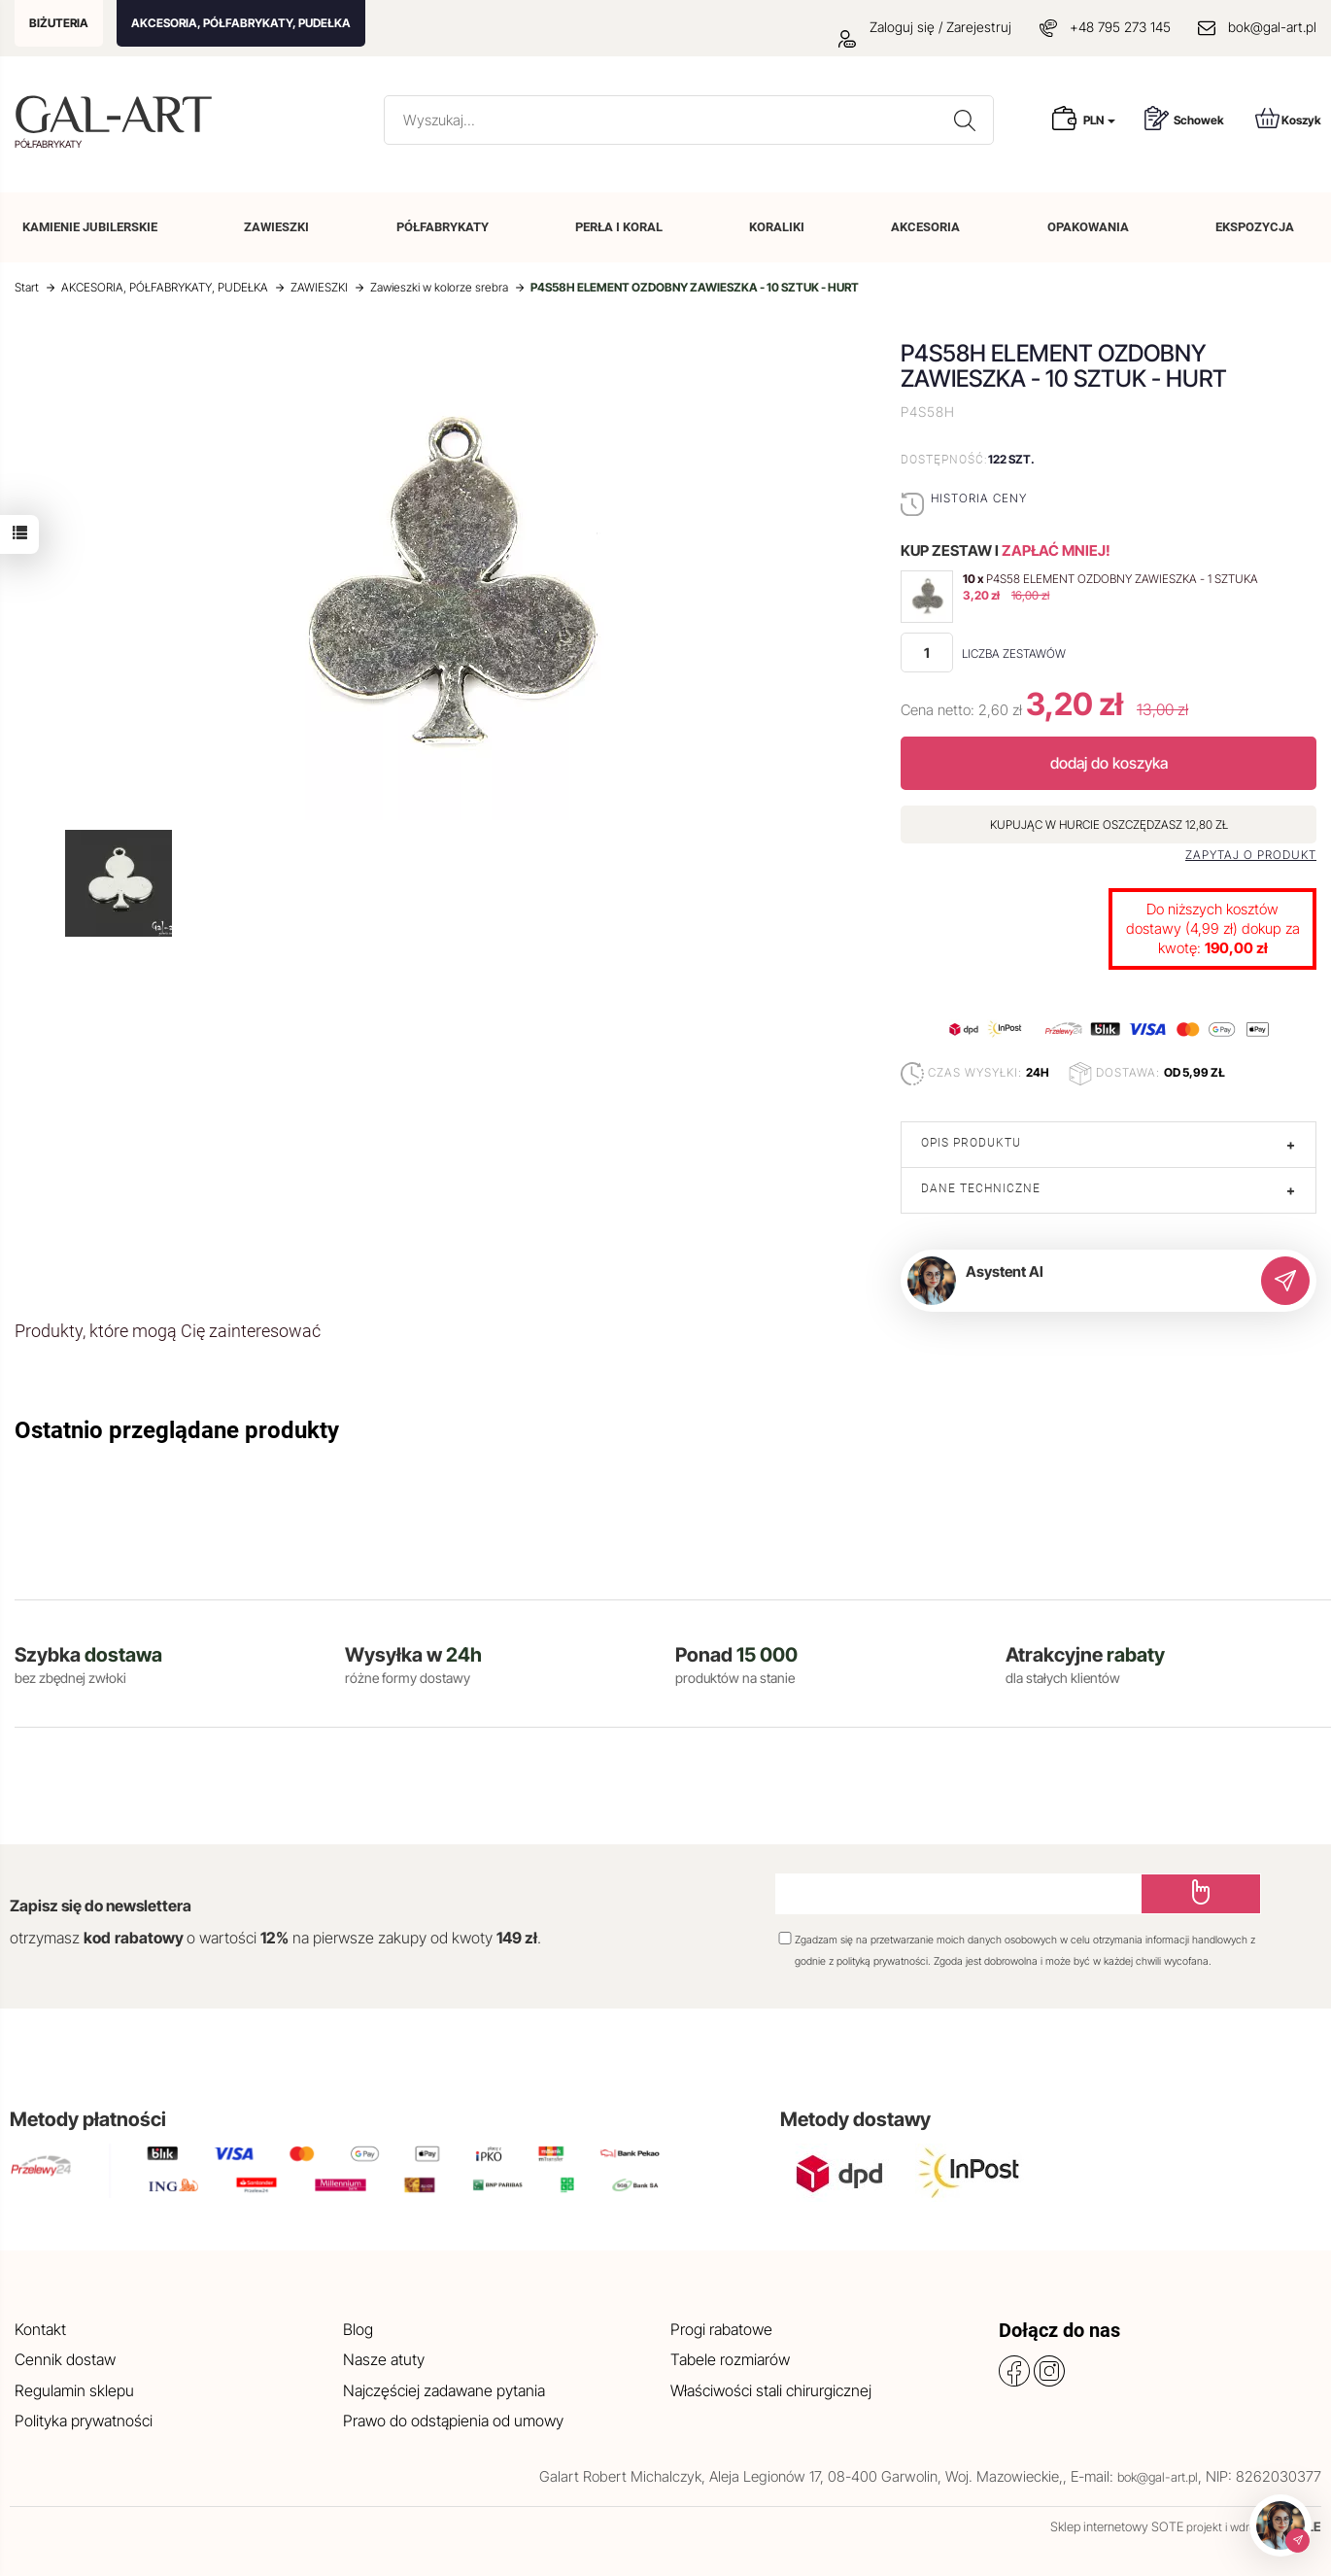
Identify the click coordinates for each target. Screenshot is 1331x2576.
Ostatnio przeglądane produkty (177, 1430)
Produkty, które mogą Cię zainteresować (168, 1331)
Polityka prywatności (84, 2420)
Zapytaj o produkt (1250, 855)
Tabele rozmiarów (730, 2359)
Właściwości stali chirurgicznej (770, 2390)
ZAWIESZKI (276, 227)
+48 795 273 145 (1120, 26)
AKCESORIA (925, 227)
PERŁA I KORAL (619, 227)
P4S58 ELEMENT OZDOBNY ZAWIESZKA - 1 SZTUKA (1122, 578)
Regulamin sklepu (74, 2390)
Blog (358, 2329)
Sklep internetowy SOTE (1116, 2526)
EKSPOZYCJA (1254, 227)
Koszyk (1288, 118)
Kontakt (40, 2329)
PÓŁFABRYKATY (442, 227)
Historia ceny (979, 498)
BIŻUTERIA (58, 23)
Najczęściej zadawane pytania (444, 2390)
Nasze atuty (384, 2359)
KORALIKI (776, 227)
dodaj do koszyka (1109, 763)
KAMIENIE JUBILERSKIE (89, 227)
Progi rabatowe (721, 2329)
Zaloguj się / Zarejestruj (924, 26)
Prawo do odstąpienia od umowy (453, 2420)
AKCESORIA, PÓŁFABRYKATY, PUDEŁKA (241, 23)
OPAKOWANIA (1088, 227)
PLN (1099, 120)
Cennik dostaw (65, 2359)
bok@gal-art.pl (1272, 26)
